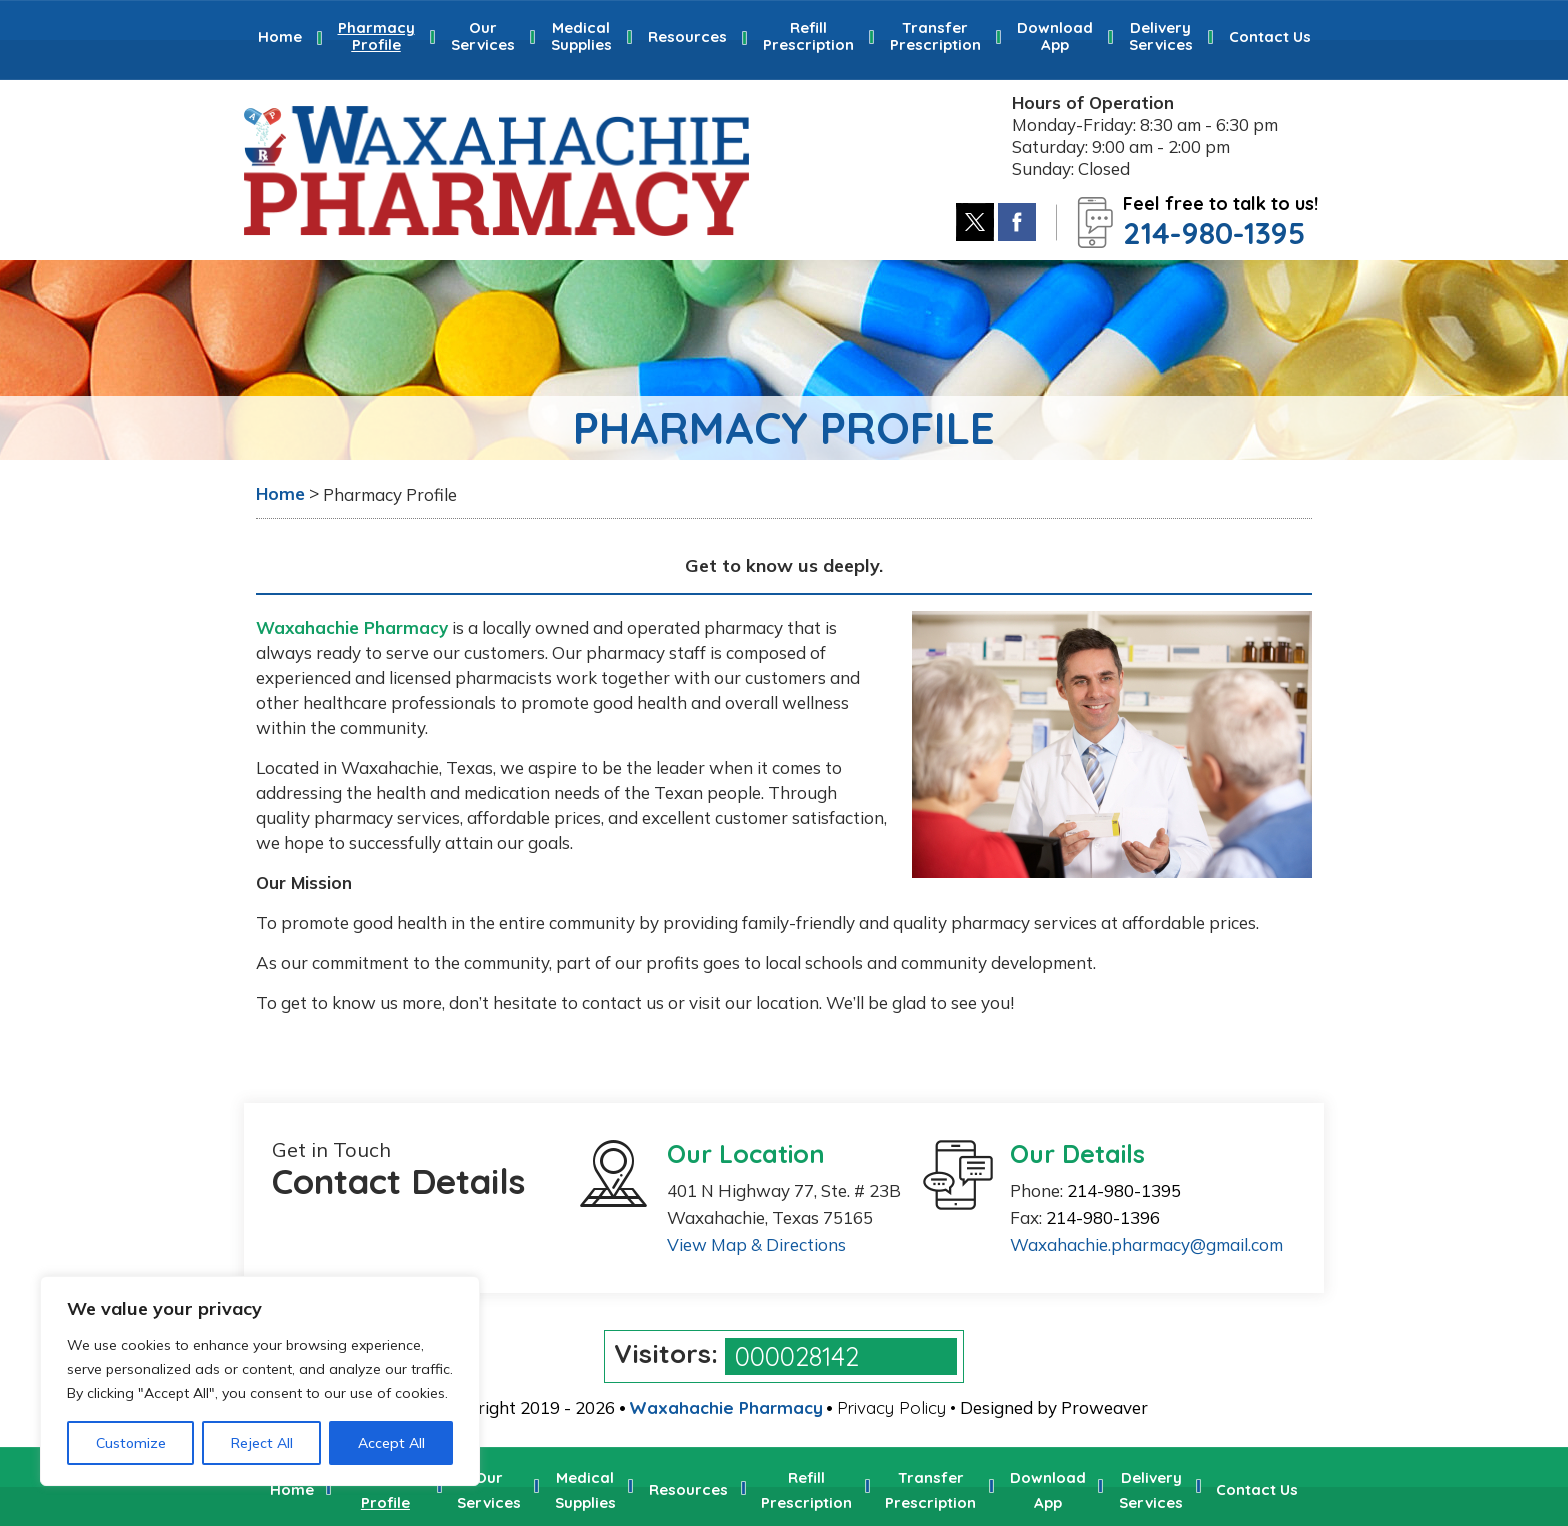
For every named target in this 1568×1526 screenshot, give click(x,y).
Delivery (1161, 36)
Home (280, 36)
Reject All (262, 1443)
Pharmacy (376, 36)
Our (483, 36)
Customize (131, 1443)
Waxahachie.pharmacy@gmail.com (1146, 1244)
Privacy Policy (891, 1407)
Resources (687, 36)
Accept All (391, 1443)
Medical (581, 36)
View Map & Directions (756, 1244)
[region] (260, 1381)
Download (1055, 36)
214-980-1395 (1214, 233)
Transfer (935, 36)
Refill (808, 36)
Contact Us (1270, 36)
